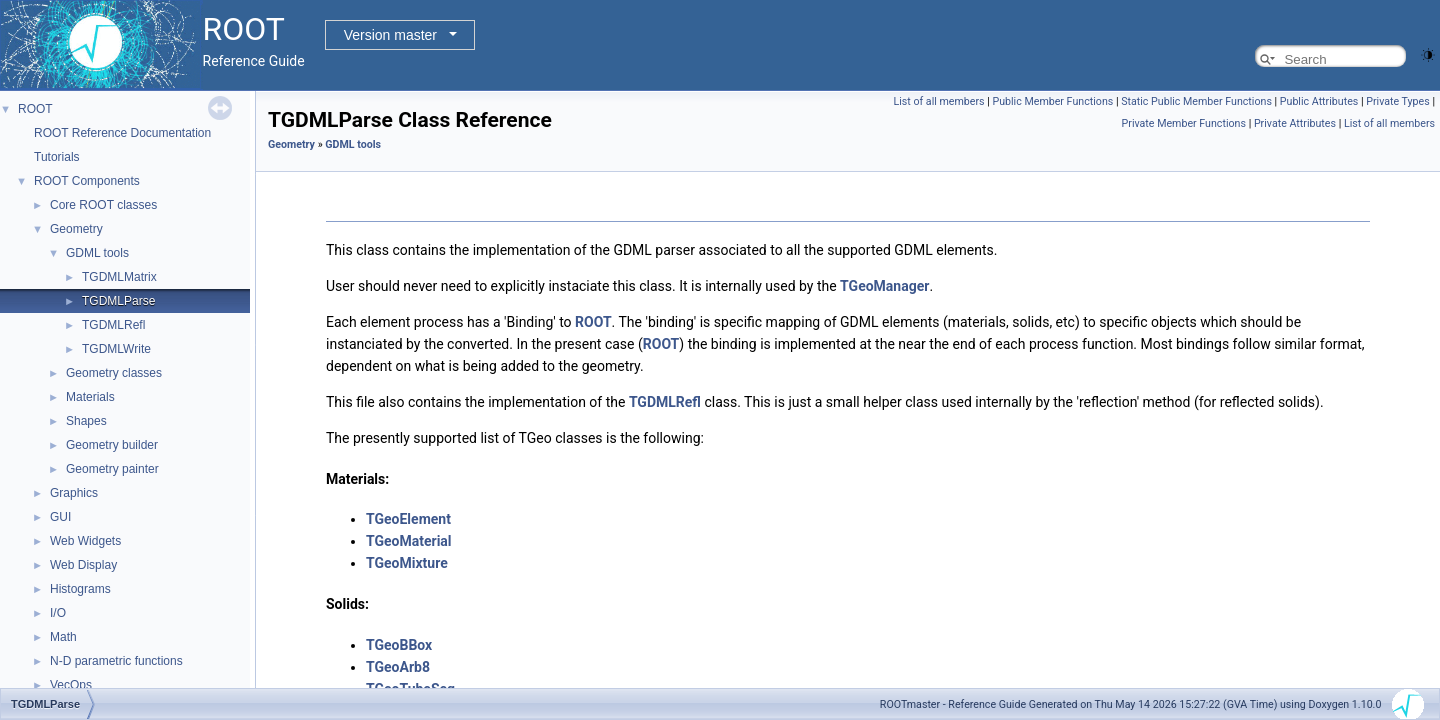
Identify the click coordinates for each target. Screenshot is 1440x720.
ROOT (35, 109)
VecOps (71, 685)
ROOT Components (87, 181)
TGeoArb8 (398, 667)
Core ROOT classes (103, 205)
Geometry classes (114, 373)
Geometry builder (112, 445)
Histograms (80, 589)
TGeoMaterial (409, 541)
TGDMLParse (118, 301)
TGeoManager (884, 286)
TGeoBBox (399, 645)
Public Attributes (1319, 101)
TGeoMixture (407, 563)
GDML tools (97, 253)
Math (63, 637)
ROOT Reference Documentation (122, 133)
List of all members (938, 101)
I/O (58, 613)
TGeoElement (408, 519)
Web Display (83, 565)
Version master (390, 35)
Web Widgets (85, 541)
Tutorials (57, 157)
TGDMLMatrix (119, 277)
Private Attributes (1295, 123)
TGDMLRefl (113, 325)
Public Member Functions (1052, 101)
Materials (90, 397)
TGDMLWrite (116, 349)
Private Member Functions (1184, 123)
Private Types (1398, 101)
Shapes (86, 421)
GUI (60, 517)
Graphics (74, 493)
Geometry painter (112, 469)
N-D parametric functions (116, 661)
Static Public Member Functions (1196, 101)
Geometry (76, 229)
